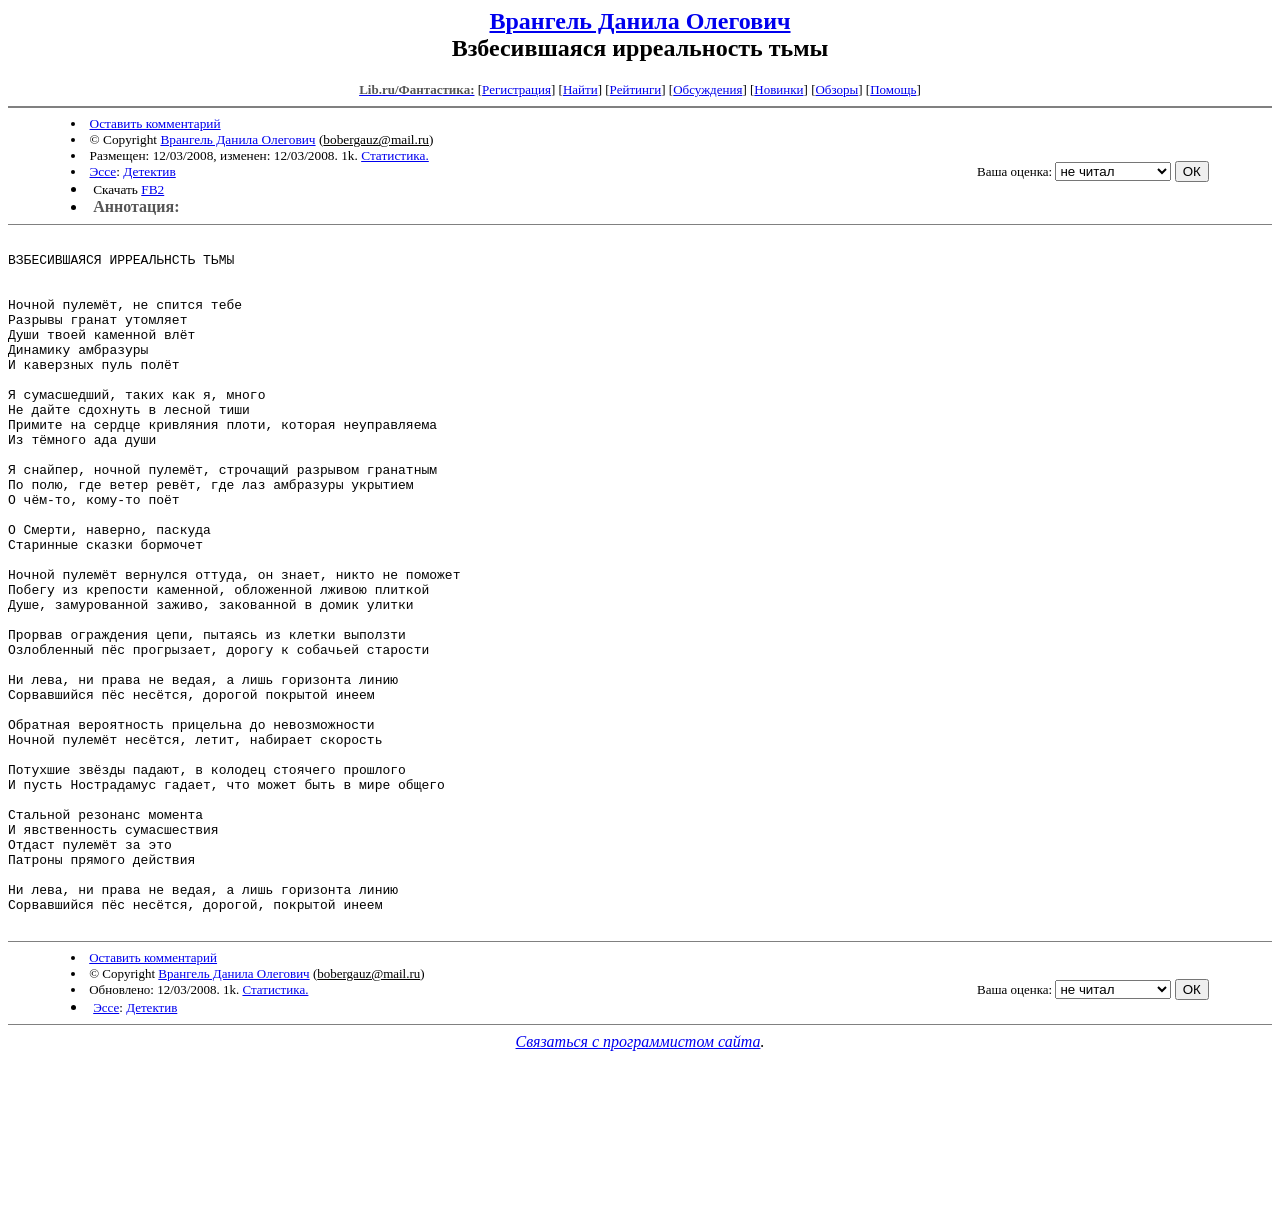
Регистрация (516, 89)
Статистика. (395, 155)
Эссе (103, 171)
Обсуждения (707, 89)
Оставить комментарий (155, 123)
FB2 (152, 189)
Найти (580, 89)
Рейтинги (636, 89)
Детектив (149, 171)
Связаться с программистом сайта (638, 1179)
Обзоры (836, 89)
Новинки (778, 89)
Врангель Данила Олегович (639, 21)
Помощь (893, 89)
